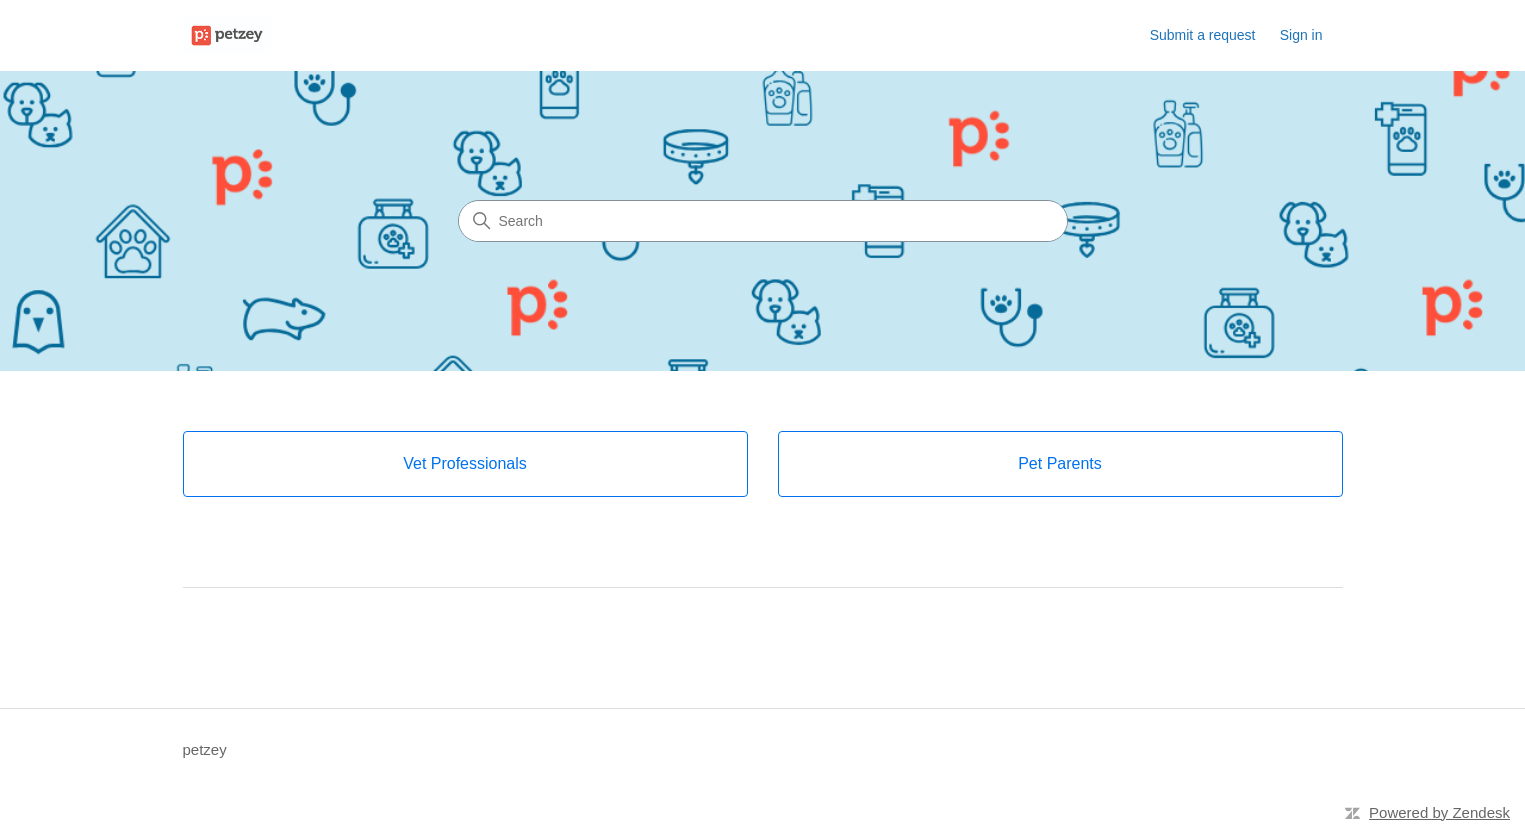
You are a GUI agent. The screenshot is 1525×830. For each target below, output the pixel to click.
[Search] (763, 221)
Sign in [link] (1301, 35)
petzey (205, 749)
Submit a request (1203, 35)
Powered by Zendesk (1439, 812)
